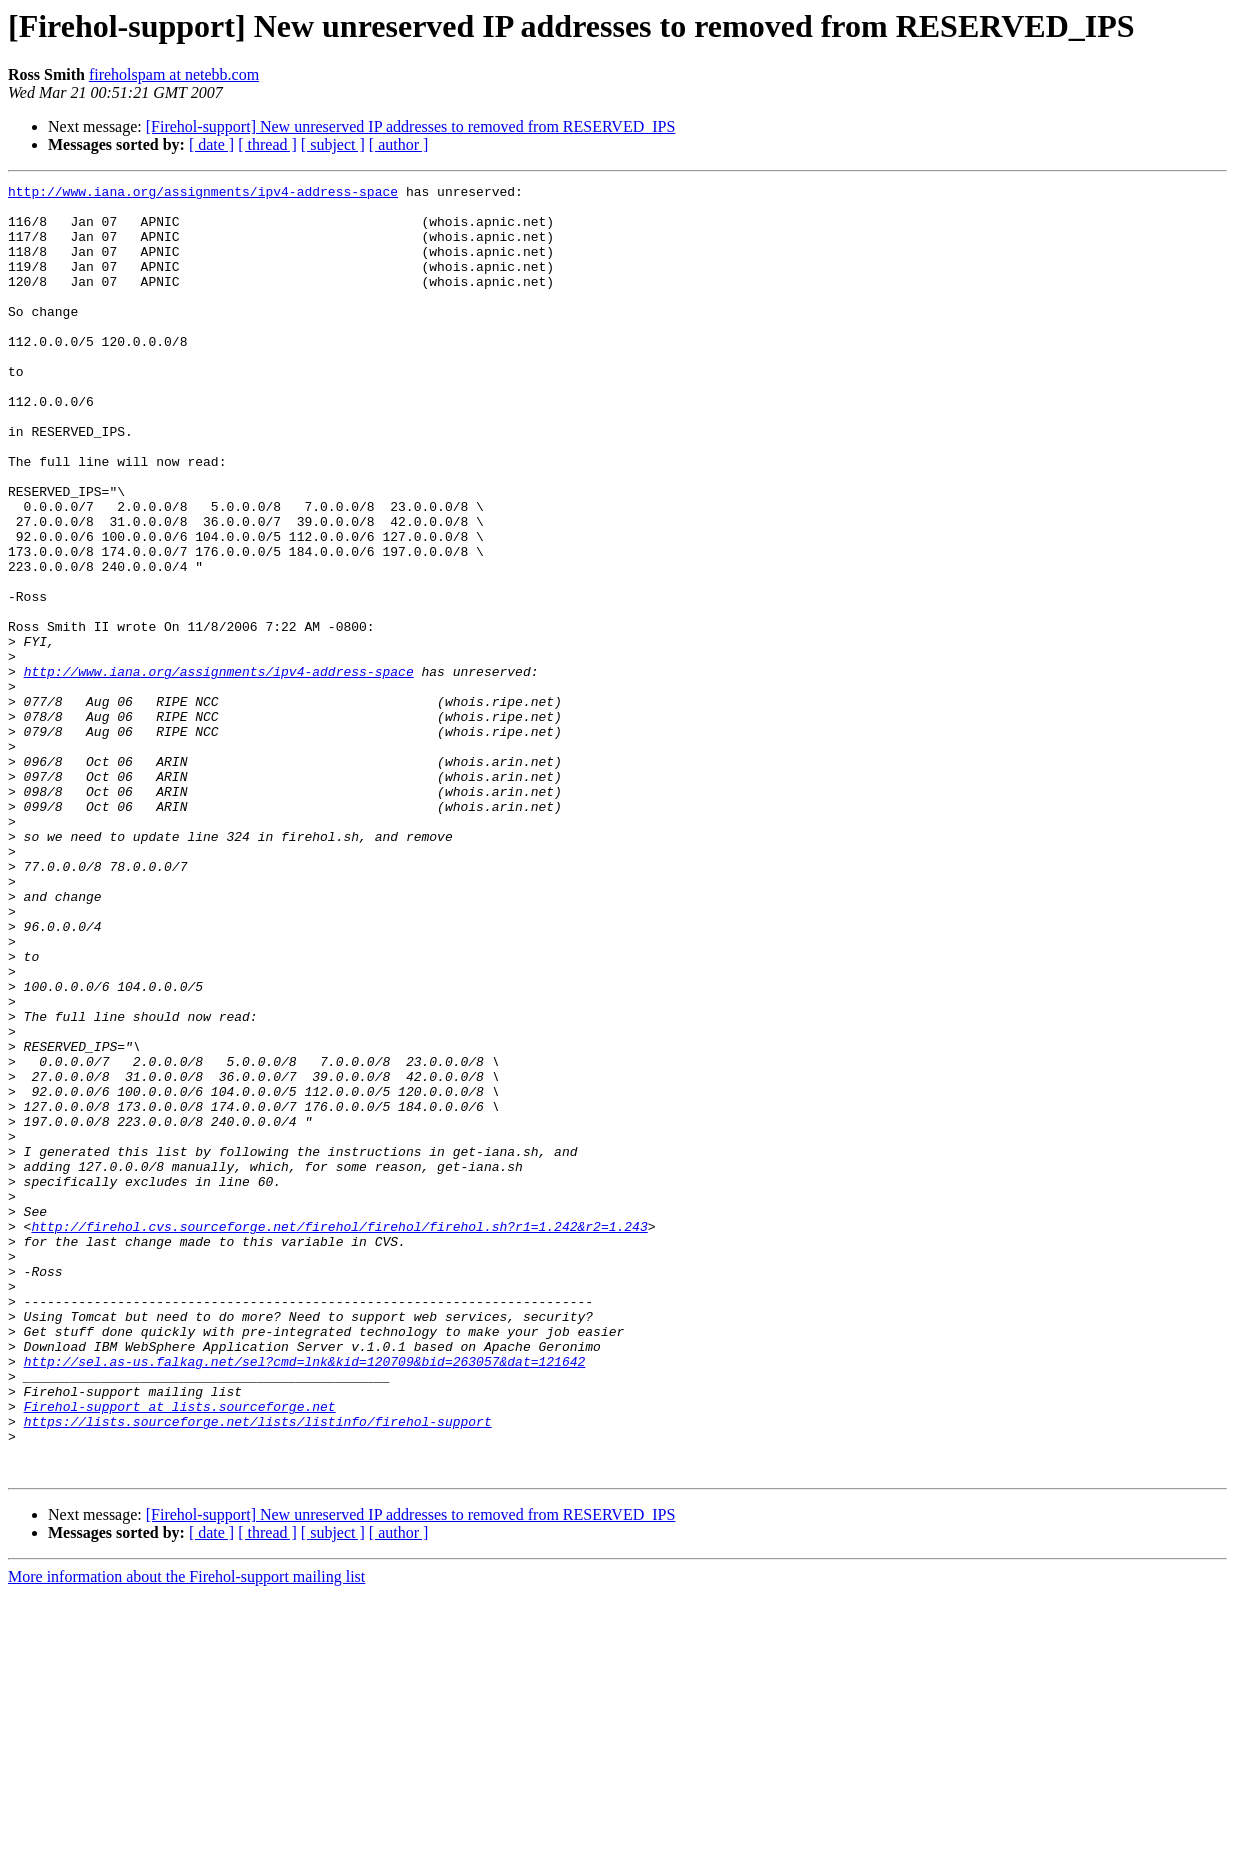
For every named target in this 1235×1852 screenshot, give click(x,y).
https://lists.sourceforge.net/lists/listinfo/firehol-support (258, 1670)
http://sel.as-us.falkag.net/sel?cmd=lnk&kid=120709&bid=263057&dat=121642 (305, 1598)
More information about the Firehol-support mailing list (186, 1834)
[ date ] (211, 144)
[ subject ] (333, 144)
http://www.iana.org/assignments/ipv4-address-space (203, 194)
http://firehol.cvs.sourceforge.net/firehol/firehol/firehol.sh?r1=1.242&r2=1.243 (339, 1436)
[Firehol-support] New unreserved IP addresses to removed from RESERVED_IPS (411, 126)
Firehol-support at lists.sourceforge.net (180, 1652)
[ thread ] (267, 144)
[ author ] (399, 144)
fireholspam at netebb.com (174, 74)
